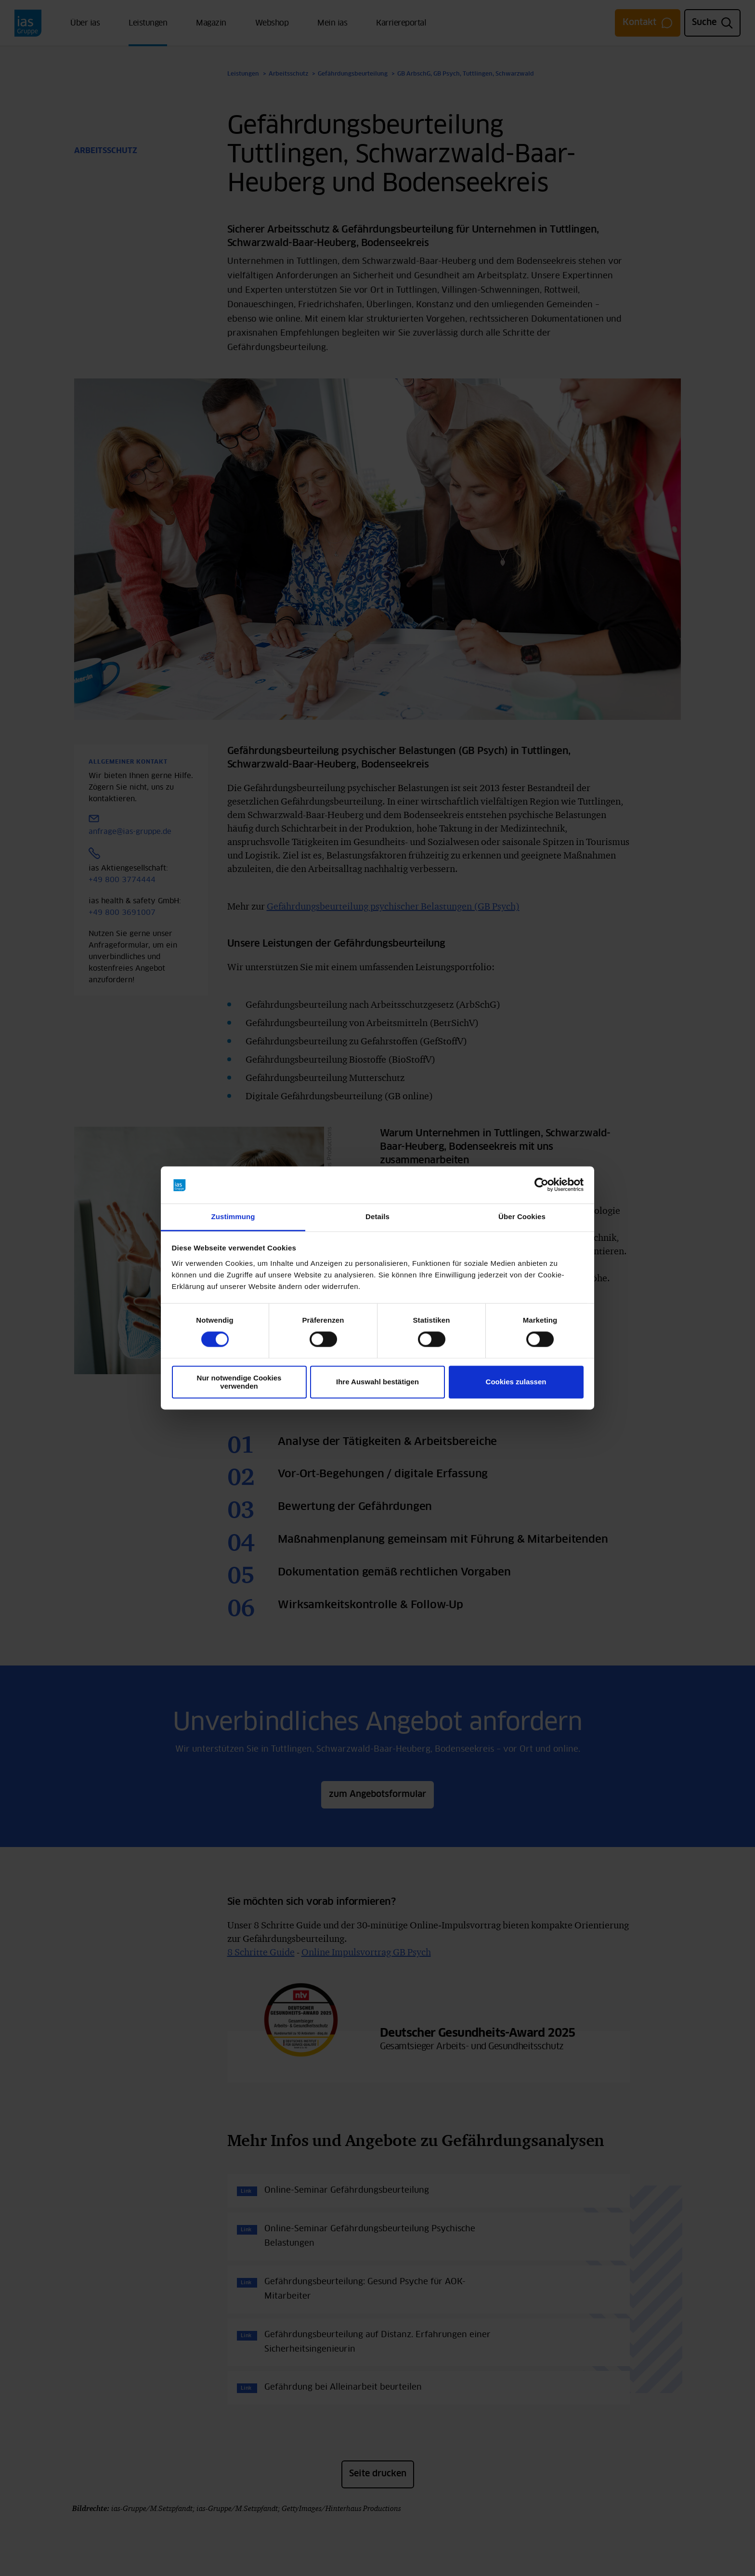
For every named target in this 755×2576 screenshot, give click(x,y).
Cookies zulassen (516, 1382)
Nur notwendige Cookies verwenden (239, 1382)
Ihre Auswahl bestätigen (377, 1382)
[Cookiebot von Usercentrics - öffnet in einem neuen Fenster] (541, 1185)
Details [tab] (377, 1216)
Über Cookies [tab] (522, 1216)
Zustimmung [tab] (233, 1216)
